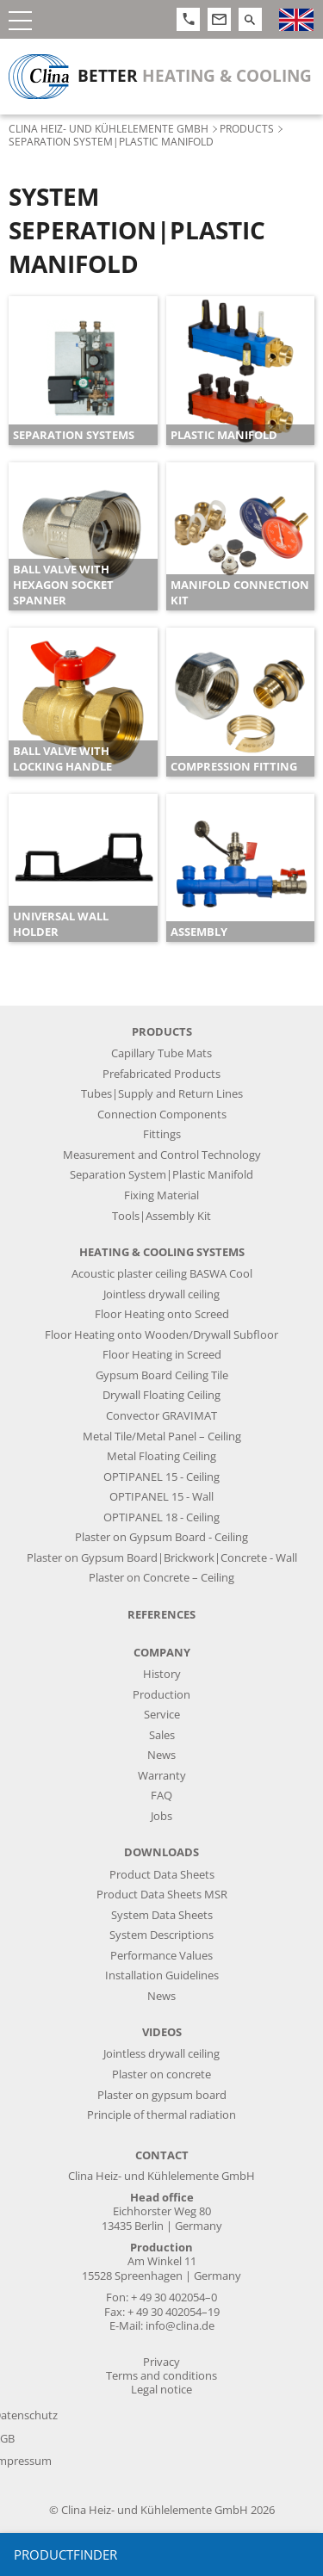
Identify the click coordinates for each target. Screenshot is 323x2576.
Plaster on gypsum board (162, 2095)
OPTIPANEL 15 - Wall (161, 1496)
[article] (83, 370)
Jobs (161, 1816)
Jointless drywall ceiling (161, 1294)
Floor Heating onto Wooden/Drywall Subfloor (161, 1335)
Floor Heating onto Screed (162, 1314)
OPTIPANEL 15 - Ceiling (161, 1477)
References (161, 1614)
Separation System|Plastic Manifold (161, 1174)
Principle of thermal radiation (161, 2115)
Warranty (162, 1775)
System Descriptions (161, 1935)
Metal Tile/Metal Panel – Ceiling (162, 1436)
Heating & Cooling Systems (162, 1252)
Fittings (162, 1134)
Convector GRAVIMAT (161, 1416)
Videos (162, 2032)
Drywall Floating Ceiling (161, 1395)
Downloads (161, 1852)
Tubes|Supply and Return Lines (162, 1094)
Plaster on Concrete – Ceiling (161, 1577)
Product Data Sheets (161, 1874)
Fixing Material (161, 1195)
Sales (162, 1735)
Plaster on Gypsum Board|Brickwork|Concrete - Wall (162, 1558)
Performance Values (161, 1955)
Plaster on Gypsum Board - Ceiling (161, 1537)
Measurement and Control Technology (162, 1155)
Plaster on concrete (161, 2074)
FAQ (161, 1795)
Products (247, 128)
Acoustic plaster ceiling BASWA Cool (161, 1273)
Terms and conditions (161, 2376)
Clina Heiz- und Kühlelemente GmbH (108, 128)
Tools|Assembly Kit (161, 1216)
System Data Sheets (162, 1915)
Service (162, 1714)
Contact (162, 2155)
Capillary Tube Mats (161, 1053)
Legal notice (161, 2389)
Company (162, 1652)
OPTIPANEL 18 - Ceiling (161, 1517)
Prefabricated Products (161, 1074)
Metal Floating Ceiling (161, 1456)
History (162, 1674)
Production (161, 1694)
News (161, 1755)
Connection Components (162, 1114)
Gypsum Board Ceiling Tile (162, 1375)
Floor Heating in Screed (161, 1354)
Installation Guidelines (162, 1975)
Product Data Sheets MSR (161, 1894)
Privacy (161, 2362)
